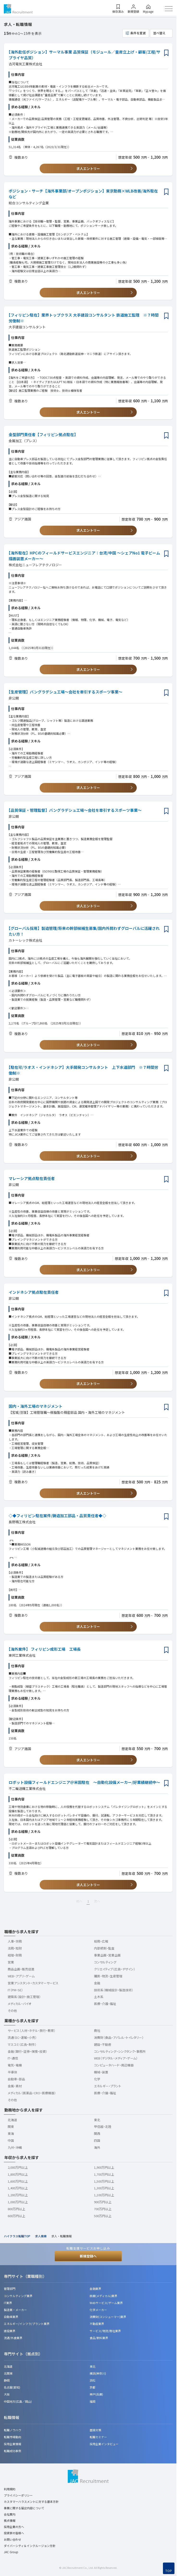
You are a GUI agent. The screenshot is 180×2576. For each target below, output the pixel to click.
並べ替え (159, 33)
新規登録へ (88, 2256)
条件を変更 (138, 33)
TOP (168, 2571)
